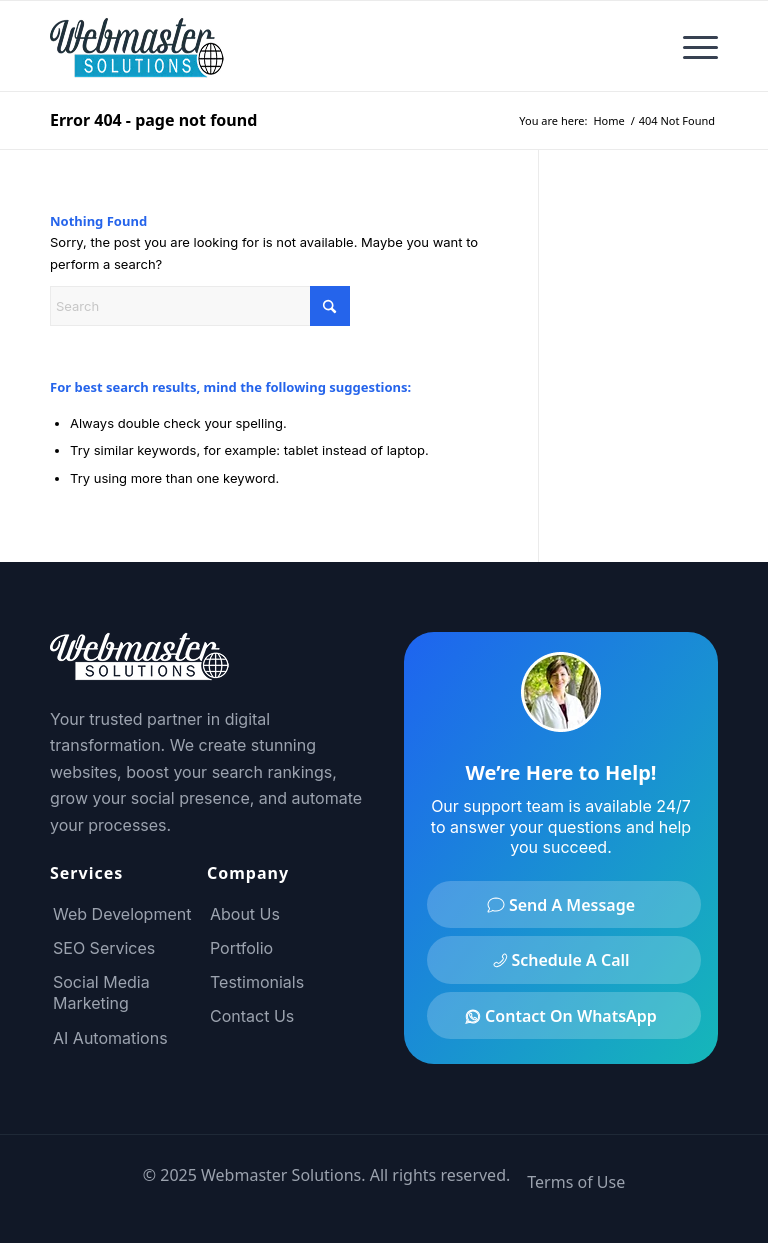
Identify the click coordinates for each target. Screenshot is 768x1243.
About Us (245, 914)
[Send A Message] (564, 904)
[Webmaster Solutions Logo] (140, 46)
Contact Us (252, 1016)
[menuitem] (690, 46)
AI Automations (110, 1038)
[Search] (200, 306)
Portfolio (241, 948)
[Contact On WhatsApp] (564, 1015)
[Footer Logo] (140, 669)
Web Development (122, 914)
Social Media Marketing (101, 992)
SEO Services (104, 948)
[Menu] (690, 46)
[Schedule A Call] (564, 959)
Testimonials (257, 982)
